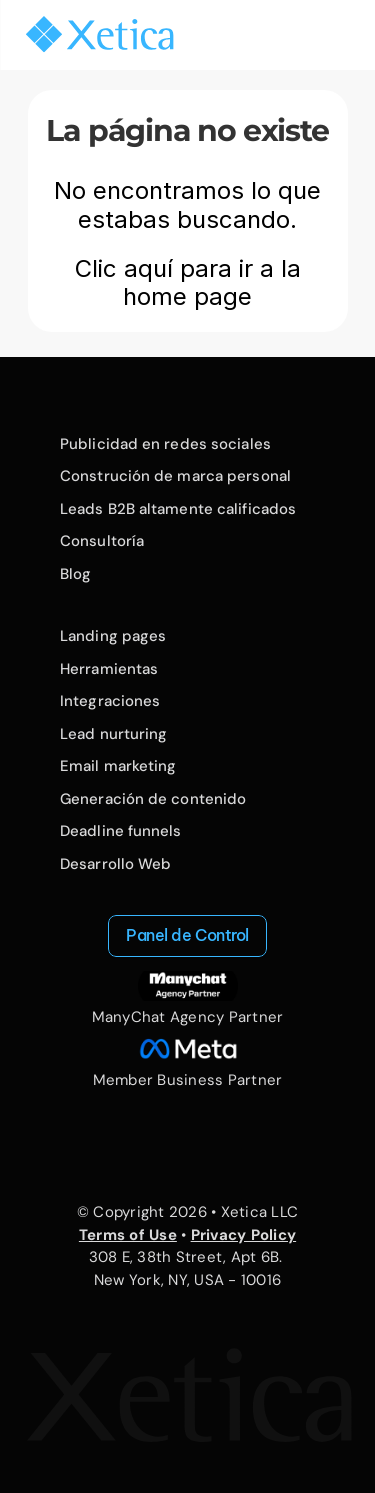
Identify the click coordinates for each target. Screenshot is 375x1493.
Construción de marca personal (175, 476)
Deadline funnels (121, 831)
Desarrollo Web (115, 864)
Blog (75, 574)
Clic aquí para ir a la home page (191, 283)
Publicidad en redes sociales (165, 444)
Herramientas (109, 669)
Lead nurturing (113, 734)
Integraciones (110, 701)
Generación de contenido (153, 799)
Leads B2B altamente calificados (178, 509)
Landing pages (113, 636)
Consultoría (102, 541)
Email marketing (118, 766)
